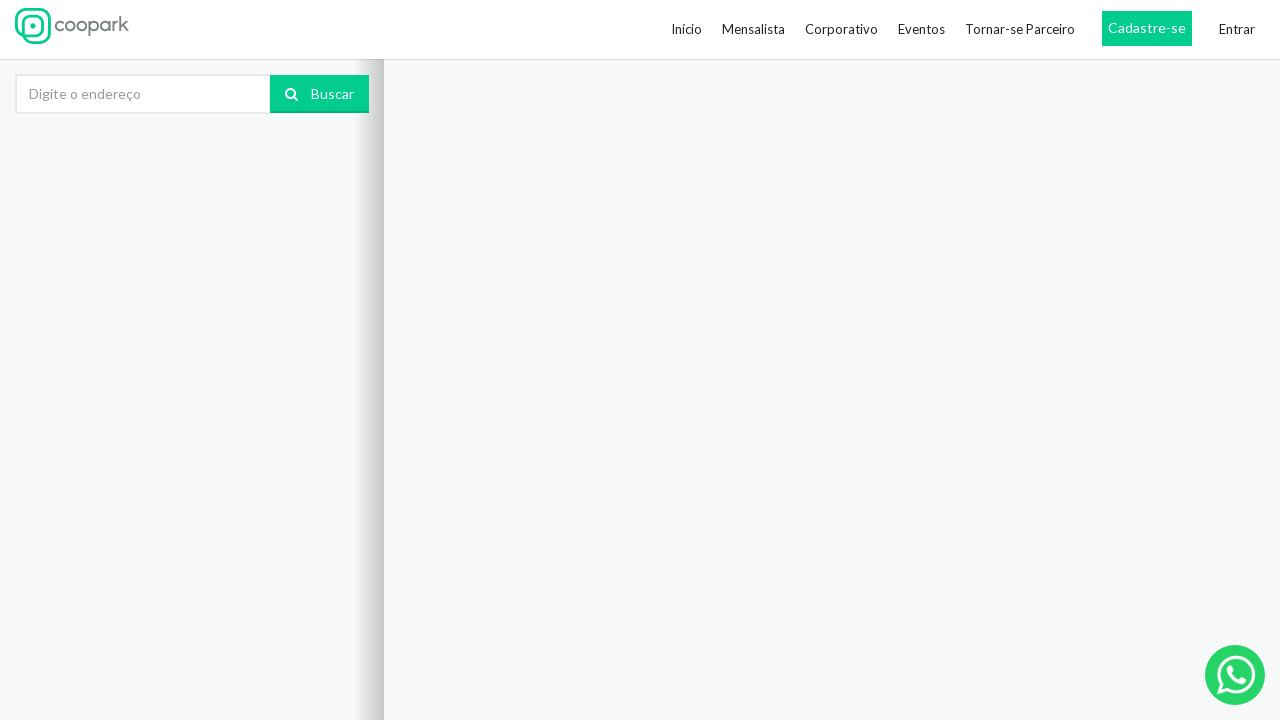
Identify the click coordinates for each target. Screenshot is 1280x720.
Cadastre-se (1147, 27)
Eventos (921, 29)
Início (686, 29)
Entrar (1237, 29)
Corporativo (841, 29)
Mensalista (753, 29)
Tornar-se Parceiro (1020, 29)
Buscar (319, 93)
